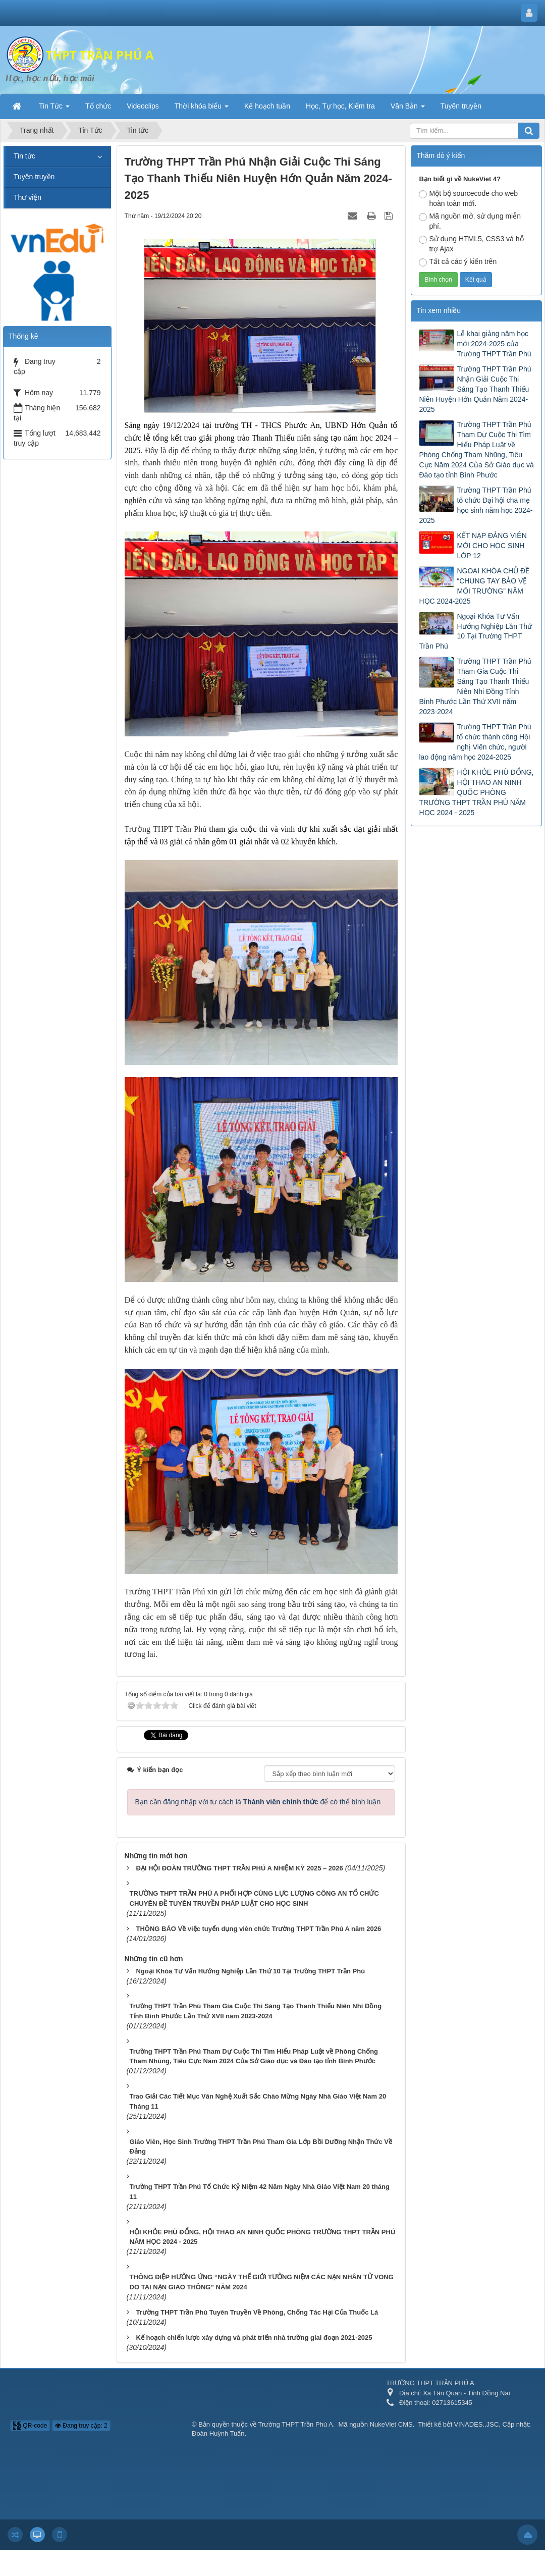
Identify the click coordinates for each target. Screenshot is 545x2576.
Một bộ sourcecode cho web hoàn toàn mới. (468, 198)
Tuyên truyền (34, 177)
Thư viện (27, 197)
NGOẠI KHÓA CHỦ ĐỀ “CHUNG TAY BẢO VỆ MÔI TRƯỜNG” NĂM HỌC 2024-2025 (474, 586)
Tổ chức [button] (98, 106)
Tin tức (24, 156)
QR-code (30, 2425)
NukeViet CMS (391, 2424)
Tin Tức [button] (54, 109)
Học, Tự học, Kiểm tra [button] (340, 106)
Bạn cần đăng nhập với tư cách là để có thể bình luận (258, 1802)
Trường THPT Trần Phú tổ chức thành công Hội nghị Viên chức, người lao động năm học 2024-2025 (475, 742)
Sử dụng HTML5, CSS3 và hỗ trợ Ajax (471, 244)
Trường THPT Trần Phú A (295, 2424)
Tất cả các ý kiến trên (458, 261)
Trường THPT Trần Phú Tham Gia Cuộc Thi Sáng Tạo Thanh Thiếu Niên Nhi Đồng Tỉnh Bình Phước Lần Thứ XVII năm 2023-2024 (475, 686)
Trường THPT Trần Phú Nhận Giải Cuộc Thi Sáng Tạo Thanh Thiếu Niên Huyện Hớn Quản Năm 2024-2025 (475, 389)
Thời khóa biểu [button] (202, 109)
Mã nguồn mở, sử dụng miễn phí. (470, 221)
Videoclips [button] (143, 106)
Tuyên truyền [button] (461, 106)
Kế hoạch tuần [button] (267, 106)
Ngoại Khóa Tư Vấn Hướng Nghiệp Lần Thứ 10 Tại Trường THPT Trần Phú (475, 631)
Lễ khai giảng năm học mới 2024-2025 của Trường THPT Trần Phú (494, 344)
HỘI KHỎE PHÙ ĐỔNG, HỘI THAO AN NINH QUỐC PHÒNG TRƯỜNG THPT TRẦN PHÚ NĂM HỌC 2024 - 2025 (476, 792)
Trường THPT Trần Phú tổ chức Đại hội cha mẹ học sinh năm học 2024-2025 (475, 505)
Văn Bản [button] (408, 109)
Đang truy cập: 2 (81, 2425)
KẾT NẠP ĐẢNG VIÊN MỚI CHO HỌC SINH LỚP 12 (491, 545)
